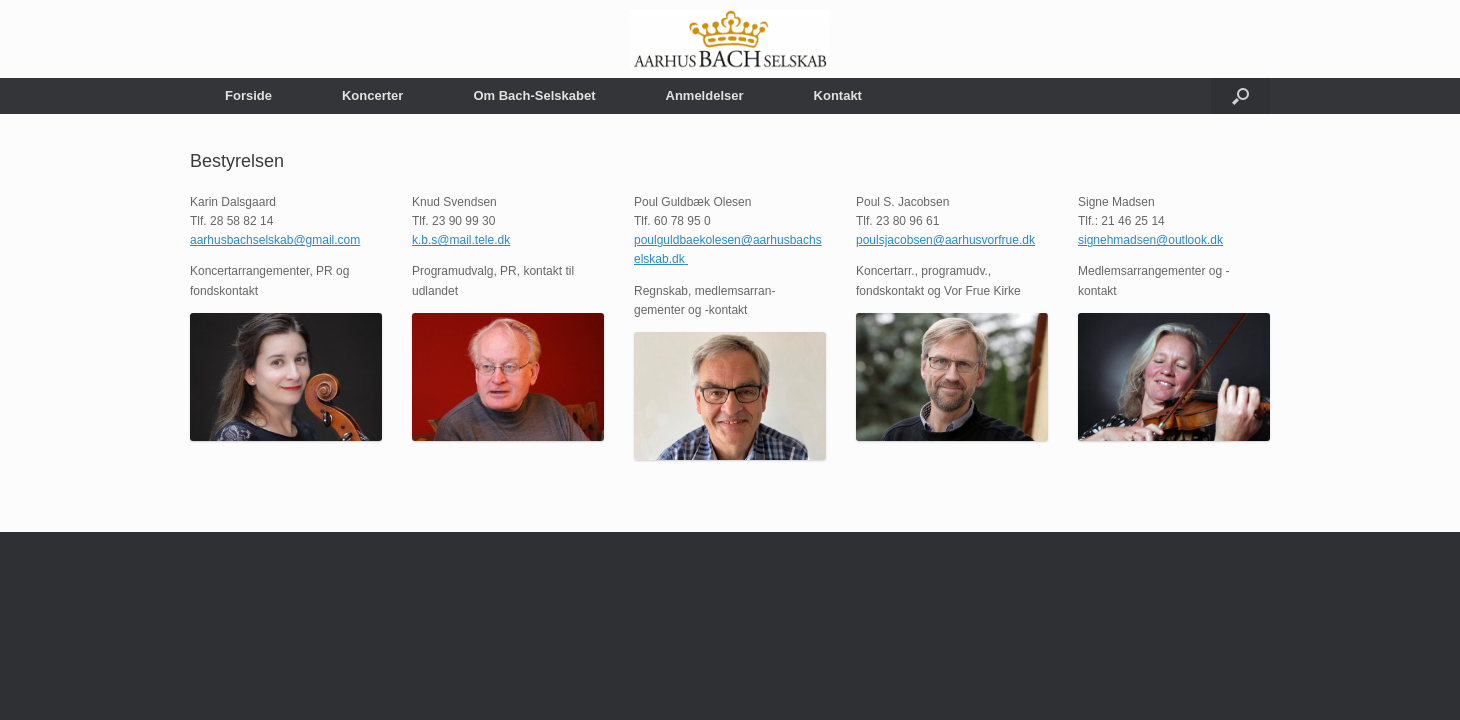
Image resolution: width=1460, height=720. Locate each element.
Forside (248, 95)
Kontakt (838, 95)
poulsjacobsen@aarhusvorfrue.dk (945, 240)
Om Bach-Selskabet (534, 95)
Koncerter (372, 95)
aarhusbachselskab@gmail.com (275, 240)
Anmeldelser (705, 95)
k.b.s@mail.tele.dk (461, 240)
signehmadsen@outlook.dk (1150, 240)
